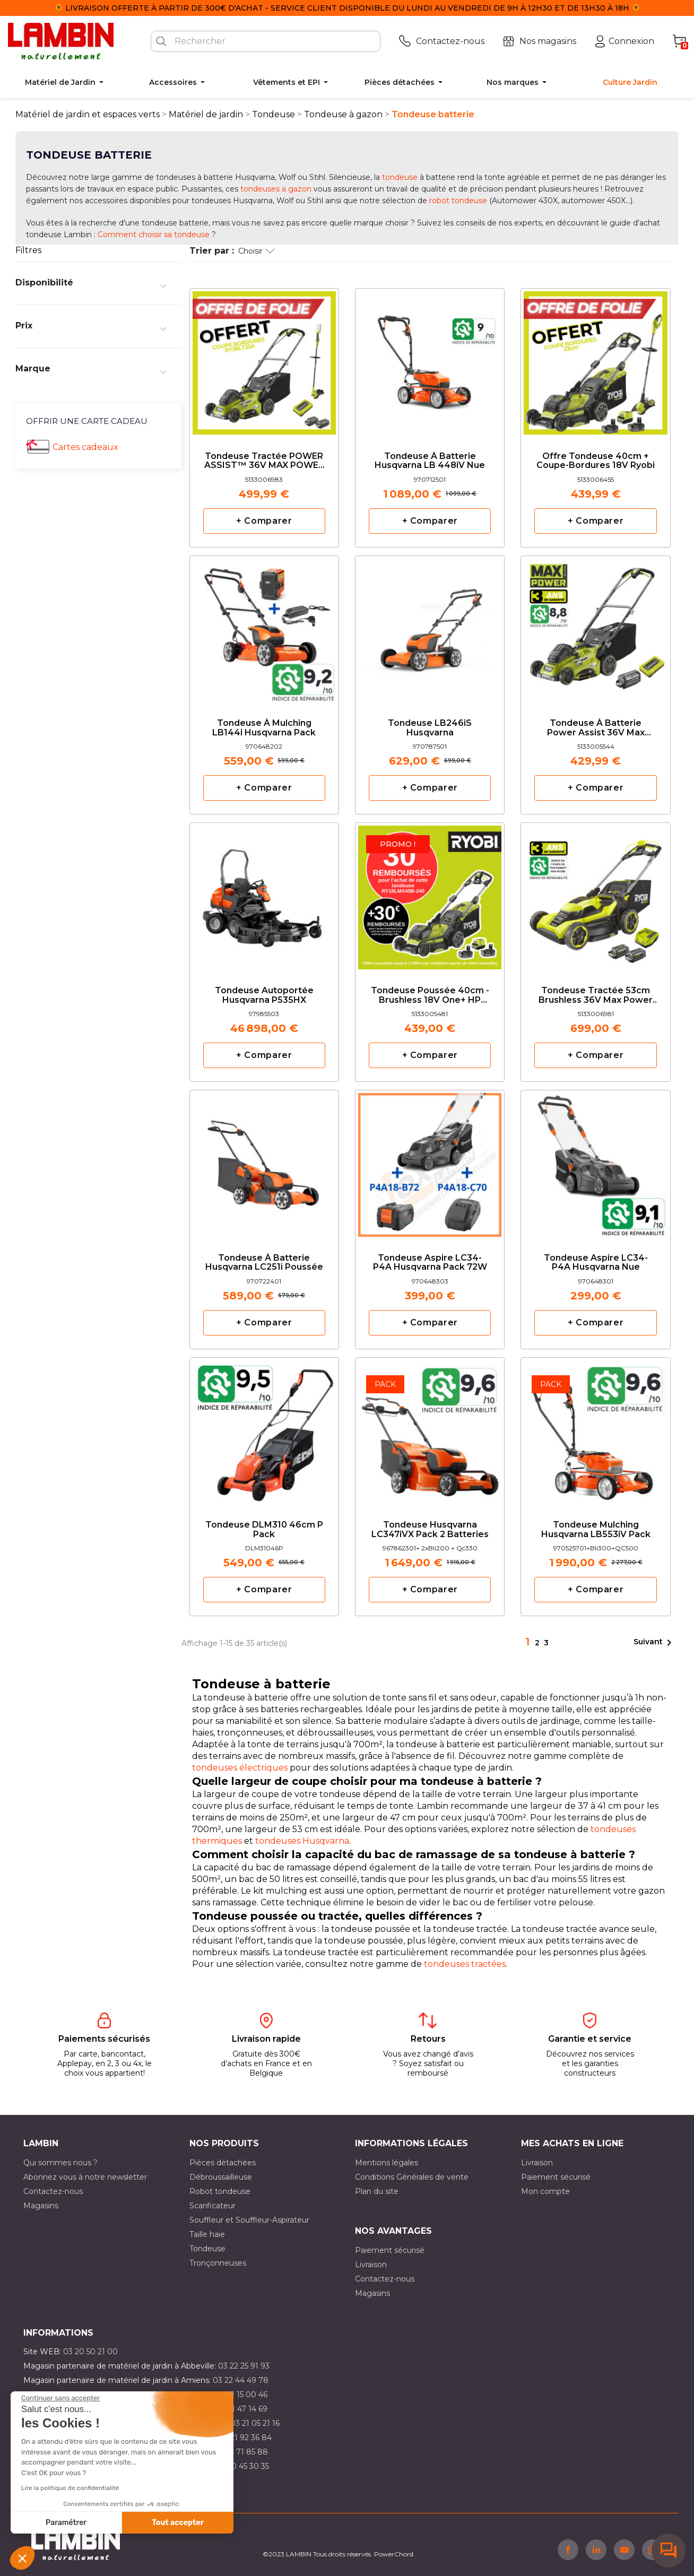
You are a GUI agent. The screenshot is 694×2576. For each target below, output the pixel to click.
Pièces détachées (222, 2162)
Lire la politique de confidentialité (70, 2488)
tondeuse (400, 177)
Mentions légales (386, 2162)
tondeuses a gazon (275, 189)
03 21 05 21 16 (255, 2423)
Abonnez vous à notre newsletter (85, 2177)
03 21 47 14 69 (241, 2409)
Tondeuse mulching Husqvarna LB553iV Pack (595, 1529)
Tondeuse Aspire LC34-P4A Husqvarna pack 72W (430, 1262)
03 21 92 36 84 (245, 2437)
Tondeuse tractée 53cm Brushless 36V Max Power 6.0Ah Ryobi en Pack (596, 995)
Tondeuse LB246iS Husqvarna (430, 728)
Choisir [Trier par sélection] (256, 251)
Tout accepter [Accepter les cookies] (178, 2522)
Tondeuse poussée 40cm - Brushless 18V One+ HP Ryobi (430, 995)
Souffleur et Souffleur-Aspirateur (249, 2220)
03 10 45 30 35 (242, 2466)
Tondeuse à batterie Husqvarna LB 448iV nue (430, 461)
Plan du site (376, 2191)
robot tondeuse (458, 200)
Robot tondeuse (219, 2191)
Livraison (537, 2162)
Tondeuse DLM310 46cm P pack (264, 1529)
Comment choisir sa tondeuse (154, 234)
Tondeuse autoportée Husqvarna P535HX (264, 995)
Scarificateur (212, 2205)
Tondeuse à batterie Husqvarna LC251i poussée (264, 1262)
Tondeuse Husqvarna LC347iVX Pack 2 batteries (430, 1529)
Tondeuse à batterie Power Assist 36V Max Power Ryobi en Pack (596, 728)
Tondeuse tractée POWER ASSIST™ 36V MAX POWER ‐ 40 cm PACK (264, 461)
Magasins (40, 2205)
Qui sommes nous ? (60, 2162)
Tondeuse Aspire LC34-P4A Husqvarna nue (596, 1262)
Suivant (654, 1642)
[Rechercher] (265, 41)
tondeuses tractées (465, 1964)
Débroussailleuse (220, 2177)
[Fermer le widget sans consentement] (60, 2398)
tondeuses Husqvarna (302, 1841)
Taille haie (207, 2234)
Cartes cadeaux (85, 447)
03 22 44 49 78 (240, 2380)
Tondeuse (207, 2248)
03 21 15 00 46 (241, 2394)
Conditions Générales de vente (412, 2177)
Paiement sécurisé (556, 2177)
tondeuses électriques (240, 1768)
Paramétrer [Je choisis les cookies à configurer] (66, 2522)
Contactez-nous (53, 2191)
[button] (22, 2558)
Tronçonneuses (217, 2263)
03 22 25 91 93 (244, 2366)
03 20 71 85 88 (240, 2452)
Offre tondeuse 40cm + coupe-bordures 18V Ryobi (595, 461)
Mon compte (545, 2191)
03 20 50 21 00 (90, 2351)
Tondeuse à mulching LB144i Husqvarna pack (264, 728)
